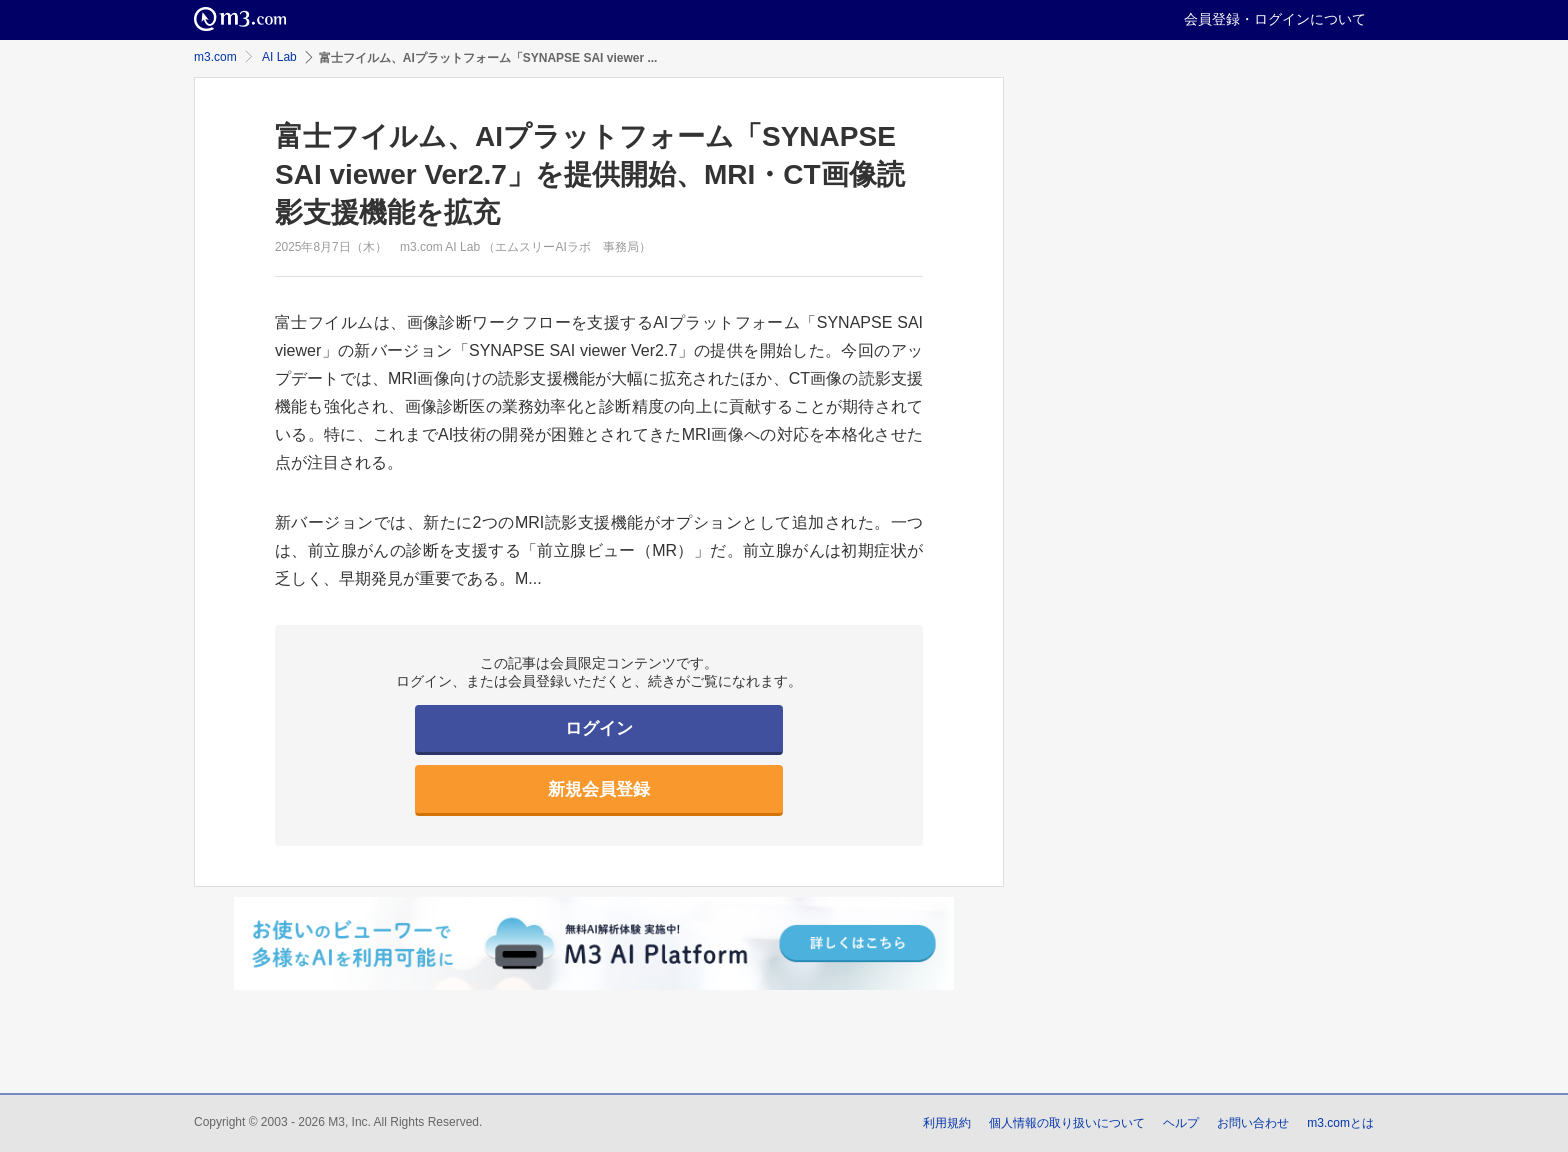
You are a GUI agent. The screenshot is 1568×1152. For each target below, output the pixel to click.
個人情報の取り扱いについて (1067, 1123)
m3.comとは (1340, 1123)
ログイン (599, 728)
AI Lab (279, 57)
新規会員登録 (599, 789)
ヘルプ (1181, 1123)
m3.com (215, 57)
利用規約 (947, 1123)
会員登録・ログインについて (1275, 19)
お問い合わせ (1253, 1123)
